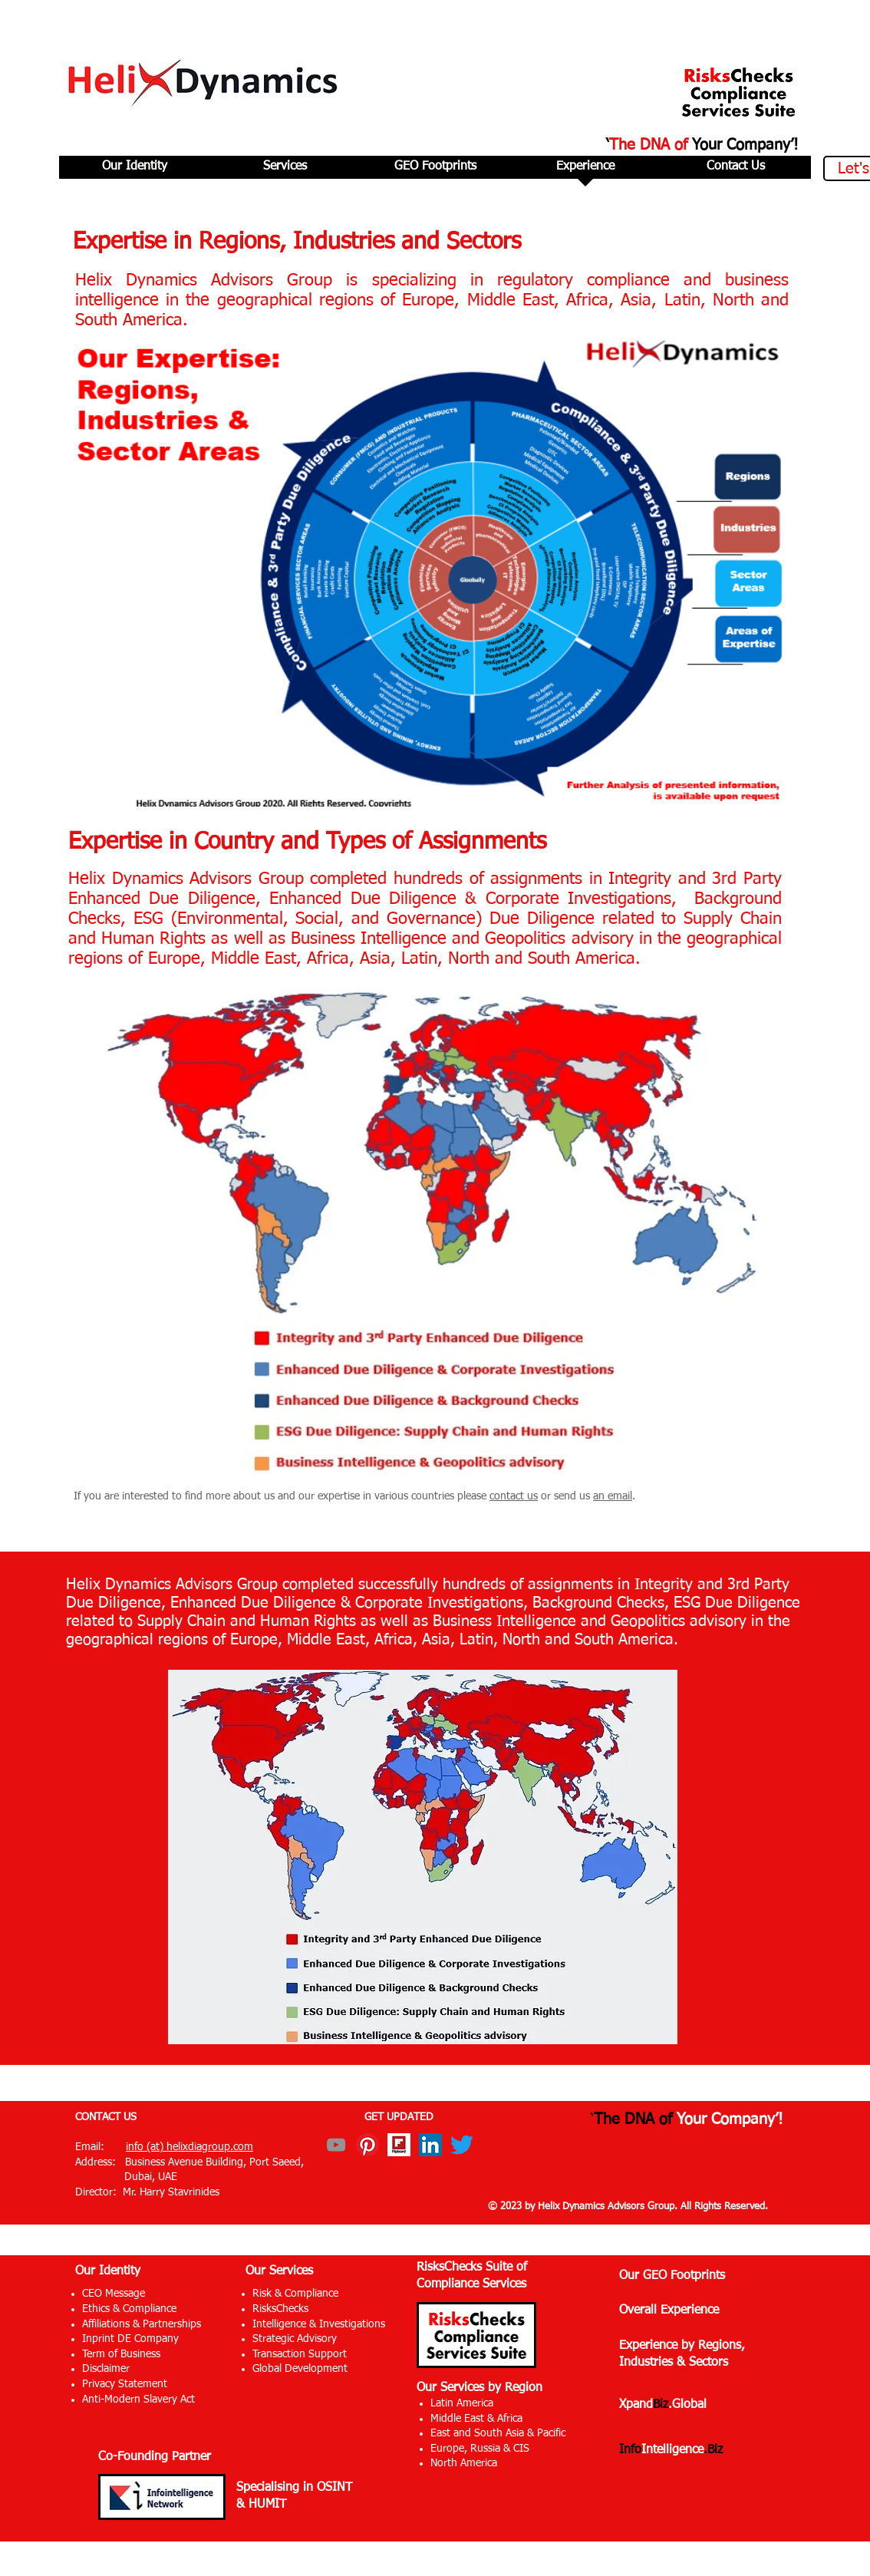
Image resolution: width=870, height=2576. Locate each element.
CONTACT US (106, 2117)
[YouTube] (336, 2144)
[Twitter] (461, 2144)
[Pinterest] (367, 2144)
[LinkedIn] (430, 2144)
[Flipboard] (398, 2144)
